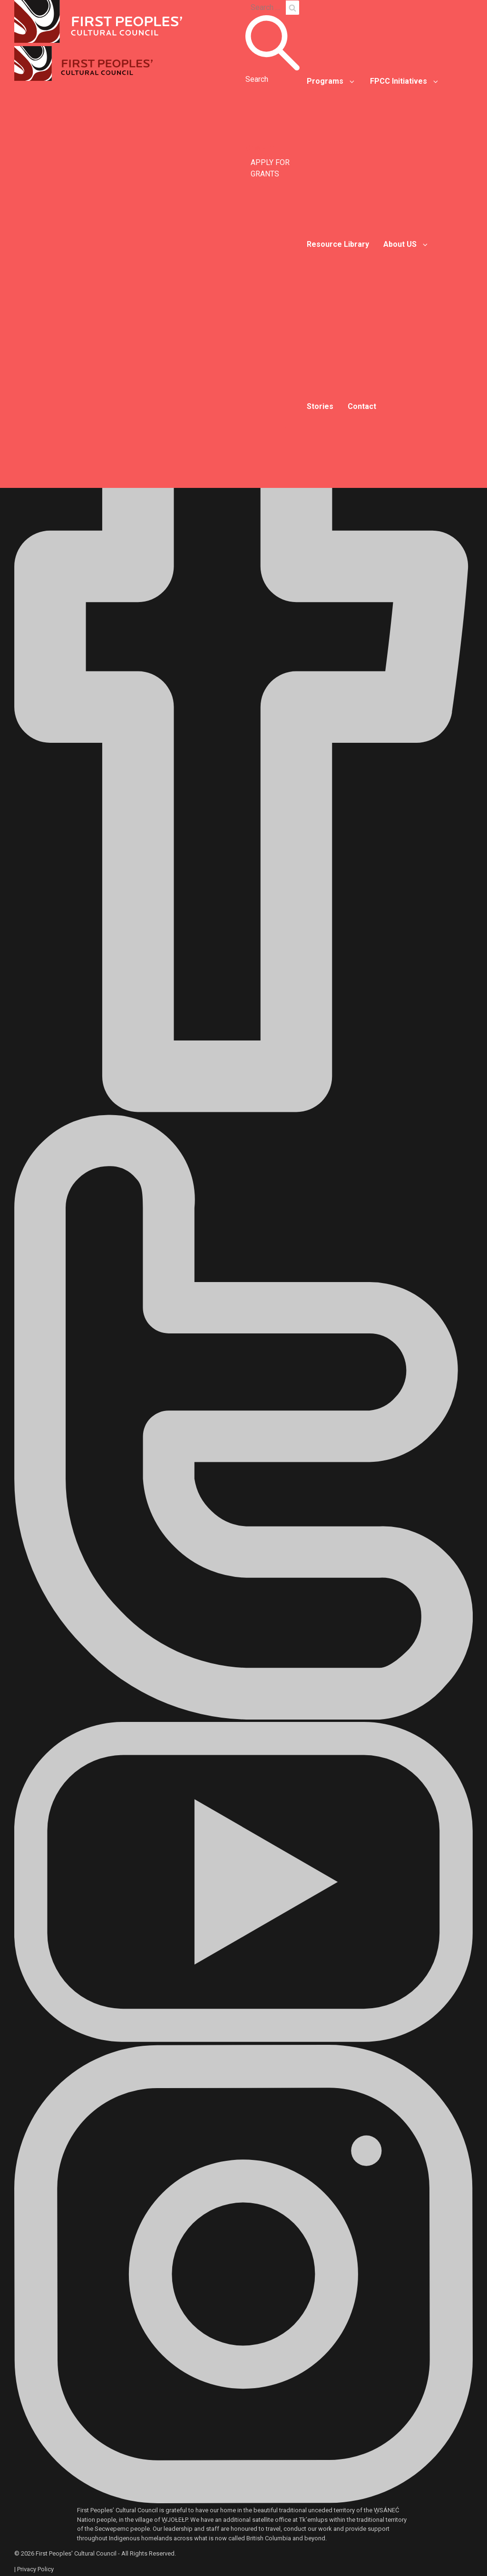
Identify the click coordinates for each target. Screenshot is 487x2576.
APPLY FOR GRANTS (270, 168)
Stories (320, 406)
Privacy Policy (35, 2569)
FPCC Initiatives (398, 81)
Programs (325, 81)
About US (400, 244)
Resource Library (338, 244)
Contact (362, 406)
